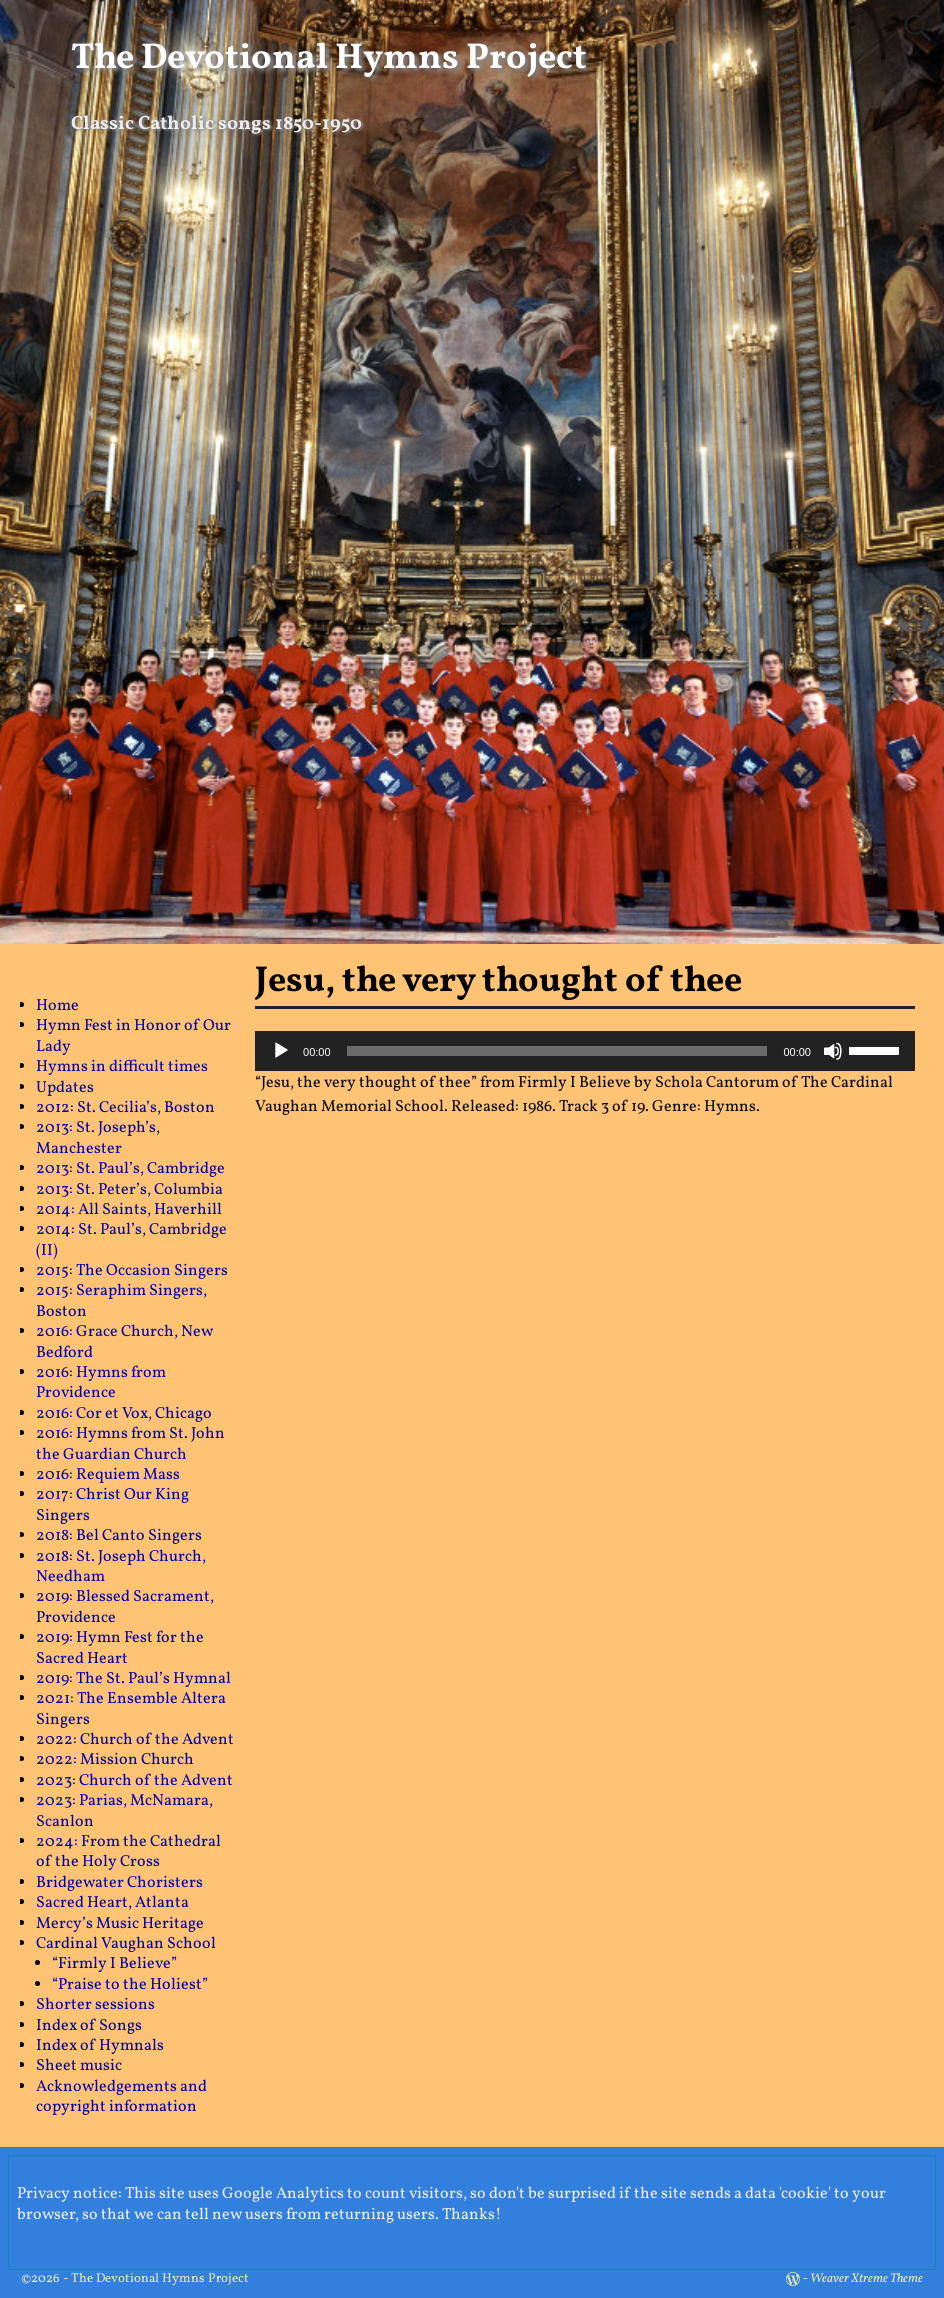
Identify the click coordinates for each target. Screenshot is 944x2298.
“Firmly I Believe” (114, 1964)
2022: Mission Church (115, 1760)
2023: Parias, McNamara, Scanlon (124, 1811)
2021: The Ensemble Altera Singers (131, 1709)
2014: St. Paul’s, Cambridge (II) (131, 1240)
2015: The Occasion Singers (132, 1271)
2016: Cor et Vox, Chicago (124, 1414)
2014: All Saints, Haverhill (129, 1210)
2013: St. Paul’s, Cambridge (130, 1169)
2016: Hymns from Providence (101, 1383)
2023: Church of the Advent (134, 1781)
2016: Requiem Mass (108, 1475)
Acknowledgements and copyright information (121, 2097)
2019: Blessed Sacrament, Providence (125, 1607)
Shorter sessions (95, 2005)
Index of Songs (89, 2026)
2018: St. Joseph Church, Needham (121, 1567)
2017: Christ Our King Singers (112, 1505)
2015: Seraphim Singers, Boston (121, 1301)
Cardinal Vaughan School (126, 1944)
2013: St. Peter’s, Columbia (129, 1190)
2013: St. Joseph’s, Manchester (98, 1138)
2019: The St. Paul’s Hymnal (133, 1679)
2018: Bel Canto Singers (119, 1536)
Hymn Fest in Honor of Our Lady (133, 1036)
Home (57, 1006)
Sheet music (79, 2066)
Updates (65, 1088)
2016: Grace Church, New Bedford (124, 1342)
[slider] (557, 1051)
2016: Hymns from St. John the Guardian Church (130, 1444)
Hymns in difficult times (122, 1067)
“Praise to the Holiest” (130, 1985)
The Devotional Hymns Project (329, 59)
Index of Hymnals (100, 2046)
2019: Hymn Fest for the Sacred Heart (120, 1648)
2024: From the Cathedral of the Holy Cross (128, 1852)
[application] (585, 1051)
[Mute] (833, 1051)
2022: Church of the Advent (135, 1740)
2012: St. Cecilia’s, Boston (125, 1108)
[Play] (281, 1051)
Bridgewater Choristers (119, 1883)
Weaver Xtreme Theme (866, 2279)
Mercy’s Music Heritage (120, 1924)
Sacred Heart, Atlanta (112, 1903)
